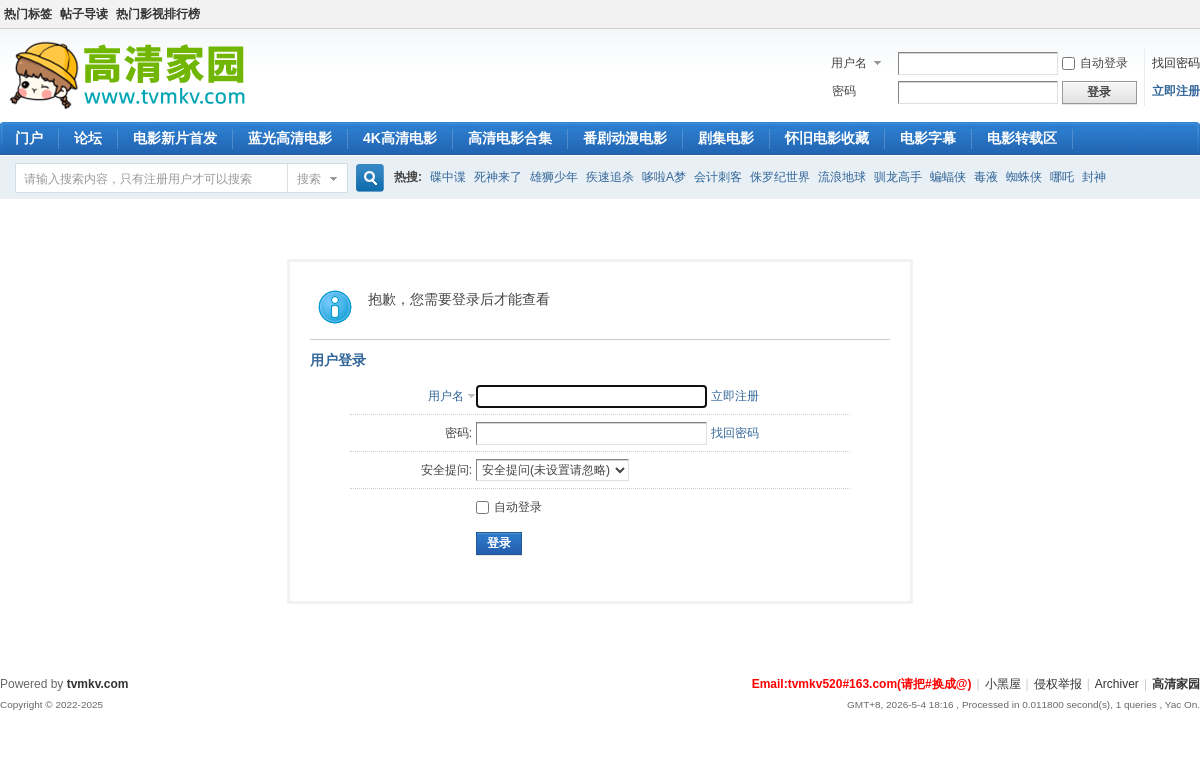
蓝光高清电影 (290, 138)
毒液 (986, 177)
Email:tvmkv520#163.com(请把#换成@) (862, 684)
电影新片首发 (175, 138)
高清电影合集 (510, 138)
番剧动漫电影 (625, 138)
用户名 (849, 63)
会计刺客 (718, 177)
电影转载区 (1022, 138)
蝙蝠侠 (948, 177)
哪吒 (1062, 177)
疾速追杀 (610, 177)
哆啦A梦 (664, 177)
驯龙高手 (898, 177)
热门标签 (28, 14)
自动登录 (1095, 63)
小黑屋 (1003, 684)
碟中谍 (448, 177)
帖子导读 (84, 14)
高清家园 (1176, 684)
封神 (1094, 177)
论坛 (88, 138)
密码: (458, 433)
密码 (844, 91)
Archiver (1117, 684)
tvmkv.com (98, 684)
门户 (29, 138)
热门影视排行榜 (158, 14)
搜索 (309, 179)
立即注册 (1176, 91)
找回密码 (1176, 63)
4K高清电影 (400, 138)
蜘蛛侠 (1024, 177)
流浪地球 (842, 177)
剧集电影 (726, 138)
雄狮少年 (554, 177)
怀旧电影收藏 (827, 138)
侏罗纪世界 (780, 177)
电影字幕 (928, 138)
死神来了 (498, 177)
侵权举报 (1058, 684)
